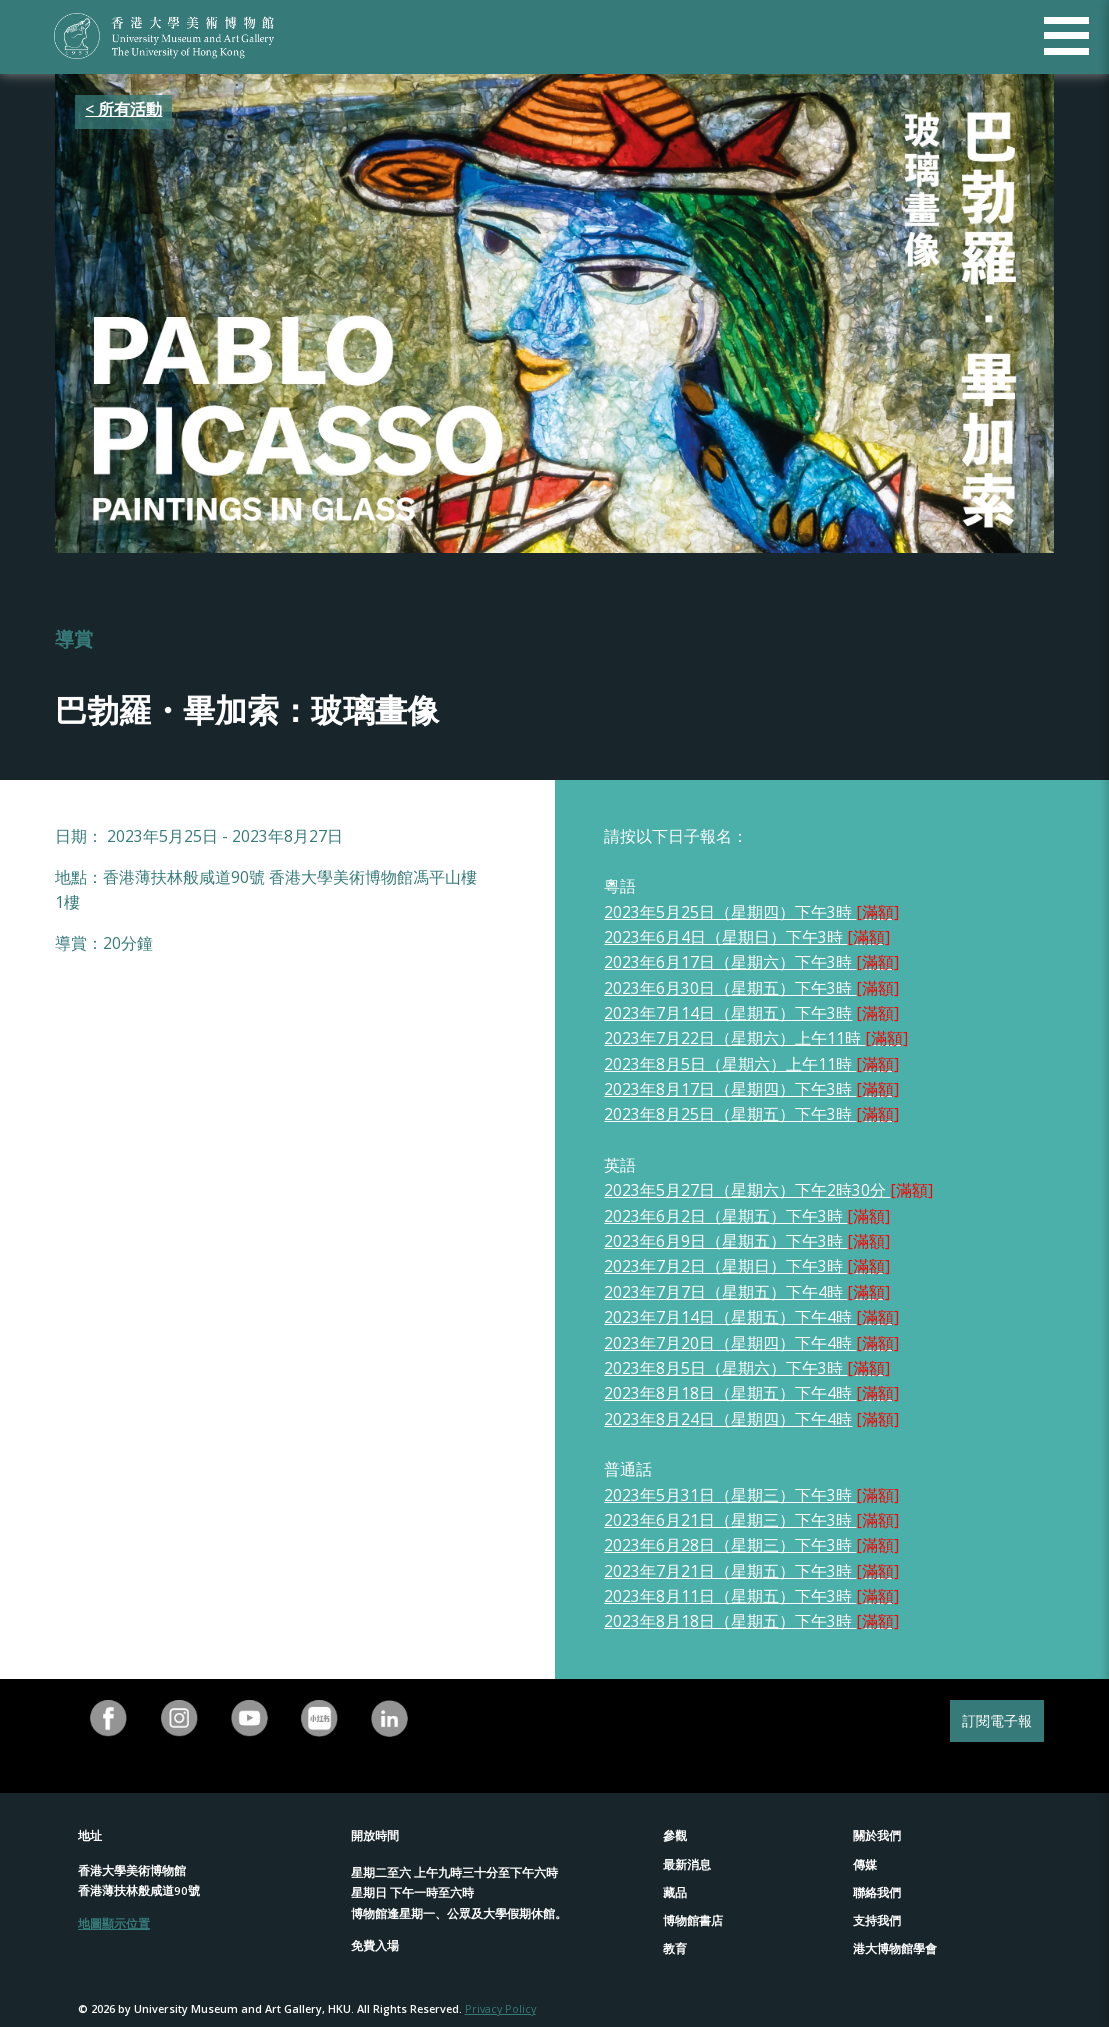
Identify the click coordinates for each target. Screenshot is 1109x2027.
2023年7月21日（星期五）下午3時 (751, 1571)
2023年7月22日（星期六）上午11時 (756, 1038)
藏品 (675, 1892)
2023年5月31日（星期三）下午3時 (730, 1495)
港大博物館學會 (895, 1948)
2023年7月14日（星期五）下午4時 (751, 1317)
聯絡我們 (877, 1892)
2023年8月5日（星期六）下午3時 (747, 1368)
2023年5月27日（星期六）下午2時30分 (747, 1190)
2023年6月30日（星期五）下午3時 (730, 988)
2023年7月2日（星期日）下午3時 (747, 1266)
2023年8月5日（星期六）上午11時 (751, 1064)
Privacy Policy (500, 2008)
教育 (675, 1948)
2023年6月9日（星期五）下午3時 (725, 1241)
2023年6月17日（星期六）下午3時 (751, 962)
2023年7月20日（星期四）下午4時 (751, 1343)
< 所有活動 (123, 109)
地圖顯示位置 (114, 1923)
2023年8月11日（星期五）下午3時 (751, 1596)
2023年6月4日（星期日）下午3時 (747, 937)
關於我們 (877, 1835)
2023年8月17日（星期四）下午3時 (751, 1089)
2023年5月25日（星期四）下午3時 (751, 912)
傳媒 (865, 1864)
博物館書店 (693, 1920)
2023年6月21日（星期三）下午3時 (730, 1520)
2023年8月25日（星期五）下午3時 (751, 1114)
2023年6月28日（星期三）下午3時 (730, 1545)
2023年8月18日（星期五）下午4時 (751, 1393)
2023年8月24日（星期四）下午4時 (728, 1419)
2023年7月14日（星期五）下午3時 (728, 1013)
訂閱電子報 (997, 1720)
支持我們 (877, 1920)
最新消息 (687, 1864)
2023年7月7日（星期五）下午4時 (747, 1292)
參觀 (675, 1835)
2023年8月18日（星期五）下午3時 (751, 1621)
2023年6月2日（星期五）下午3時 (725, 1216)
